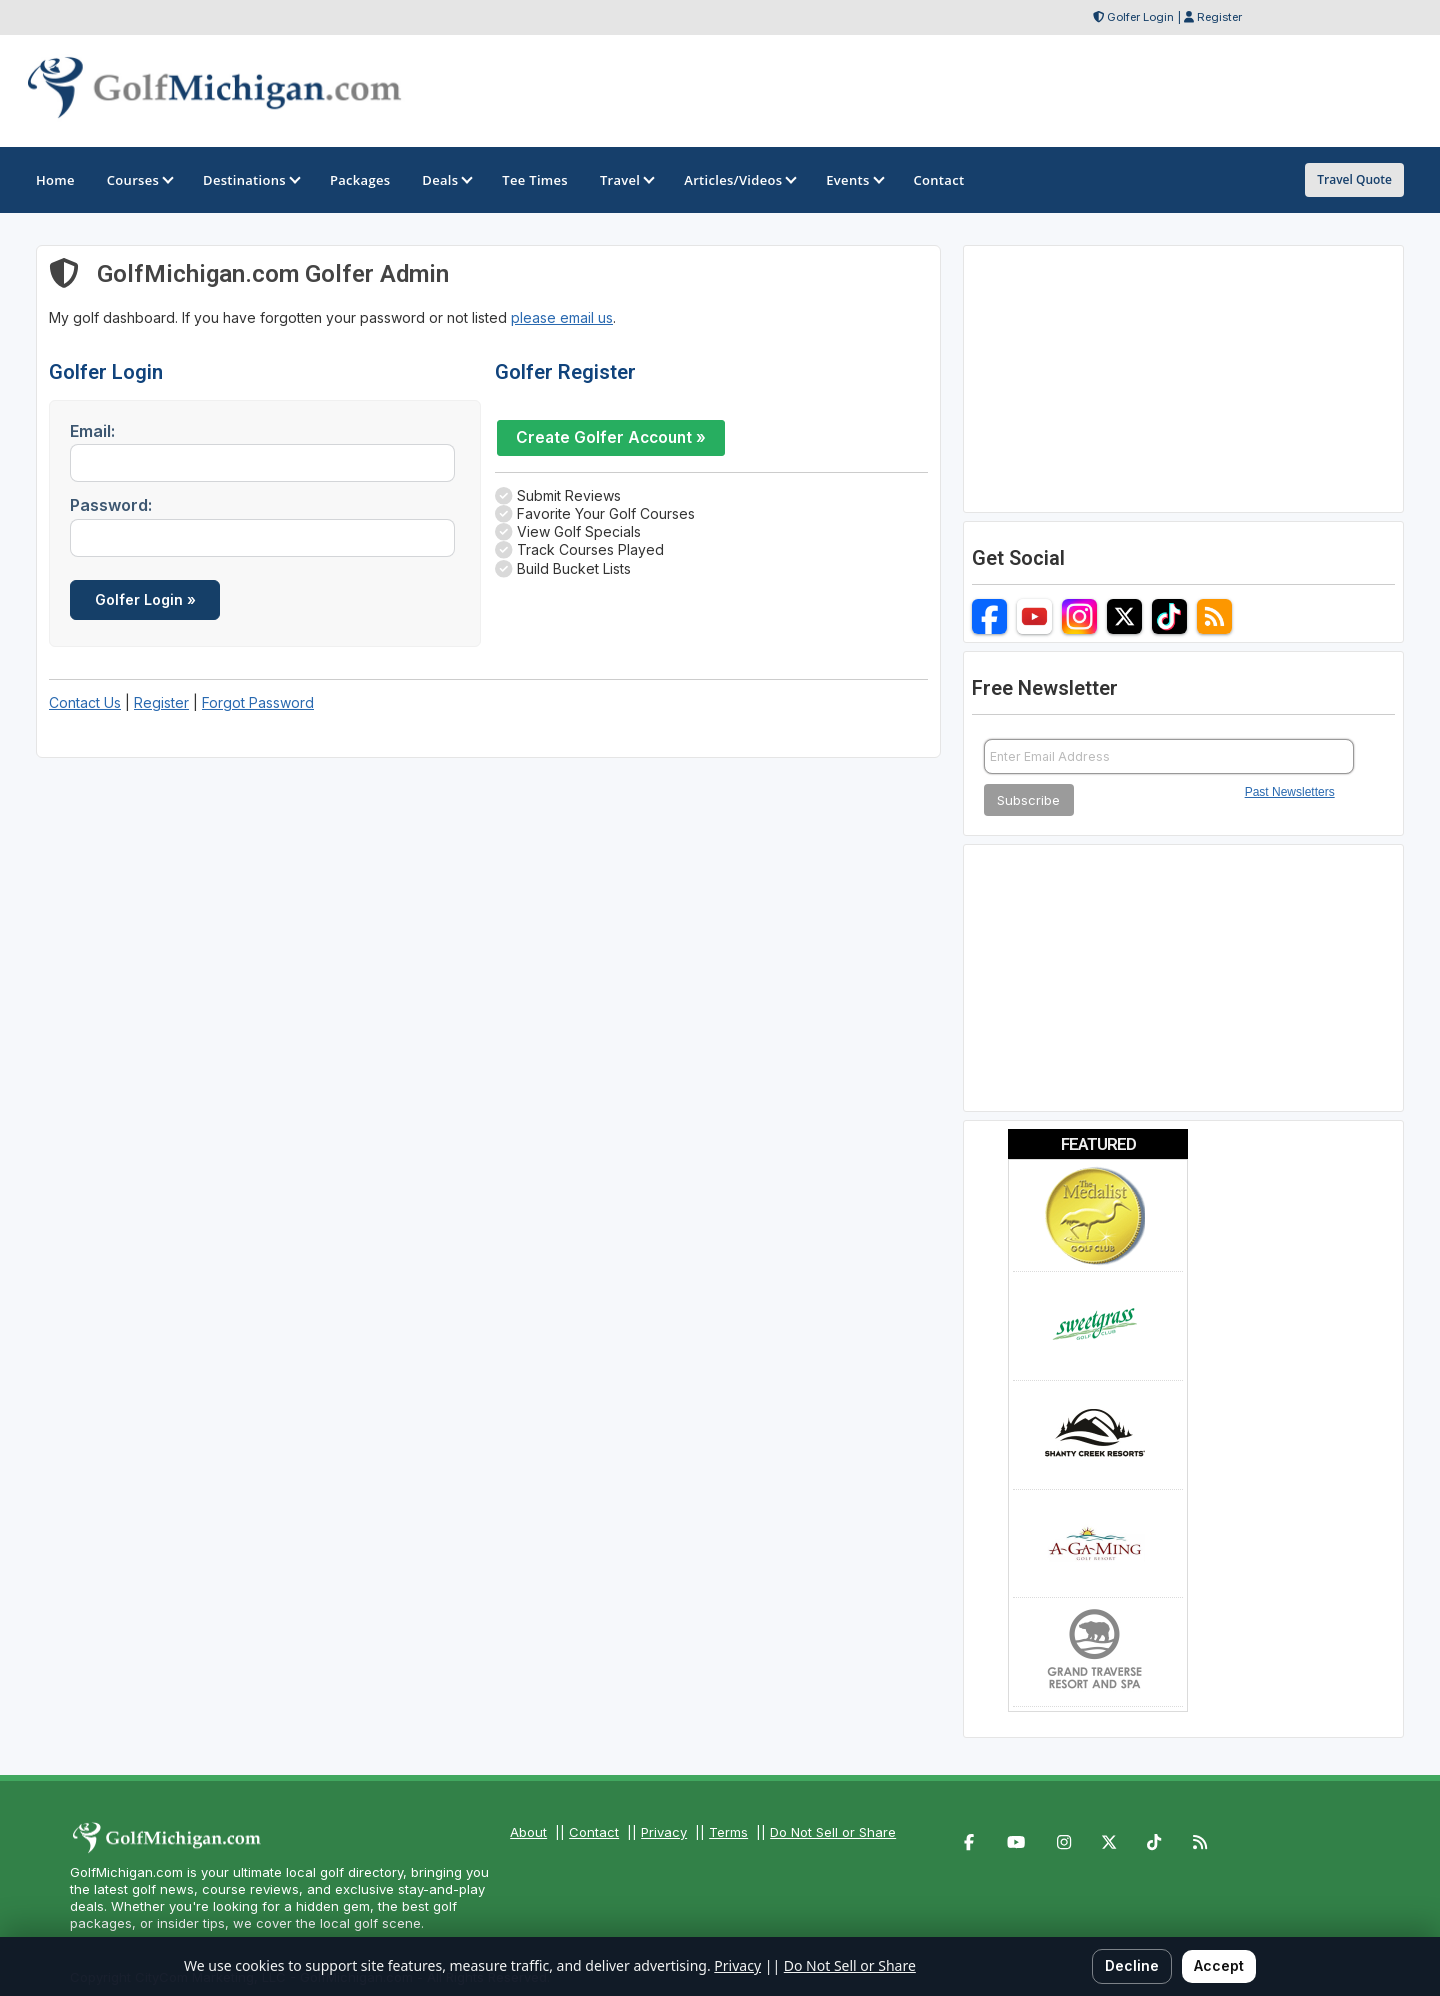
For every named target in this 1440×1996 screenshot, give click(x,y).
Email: (92, 431)
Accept (1219, 1965)
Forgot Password (258, 702)
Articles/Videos (739, 180)
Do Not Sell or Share (833, 1832)
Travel (626, 180)
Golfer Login (1140, 17)
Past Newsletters (1290, 792)
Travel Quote (1354, 179)
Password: (111, 505)
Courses (139, 180)
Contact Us (85, 702)
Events (853, 180)
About (528, 1832)
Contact (594, 1832)
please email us (562, 317)
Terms (728, 1832)
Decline (1132, 1965)
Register (1219, 17)
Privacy (664, 1832)
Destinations (250, 180)
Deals (446, 180)
